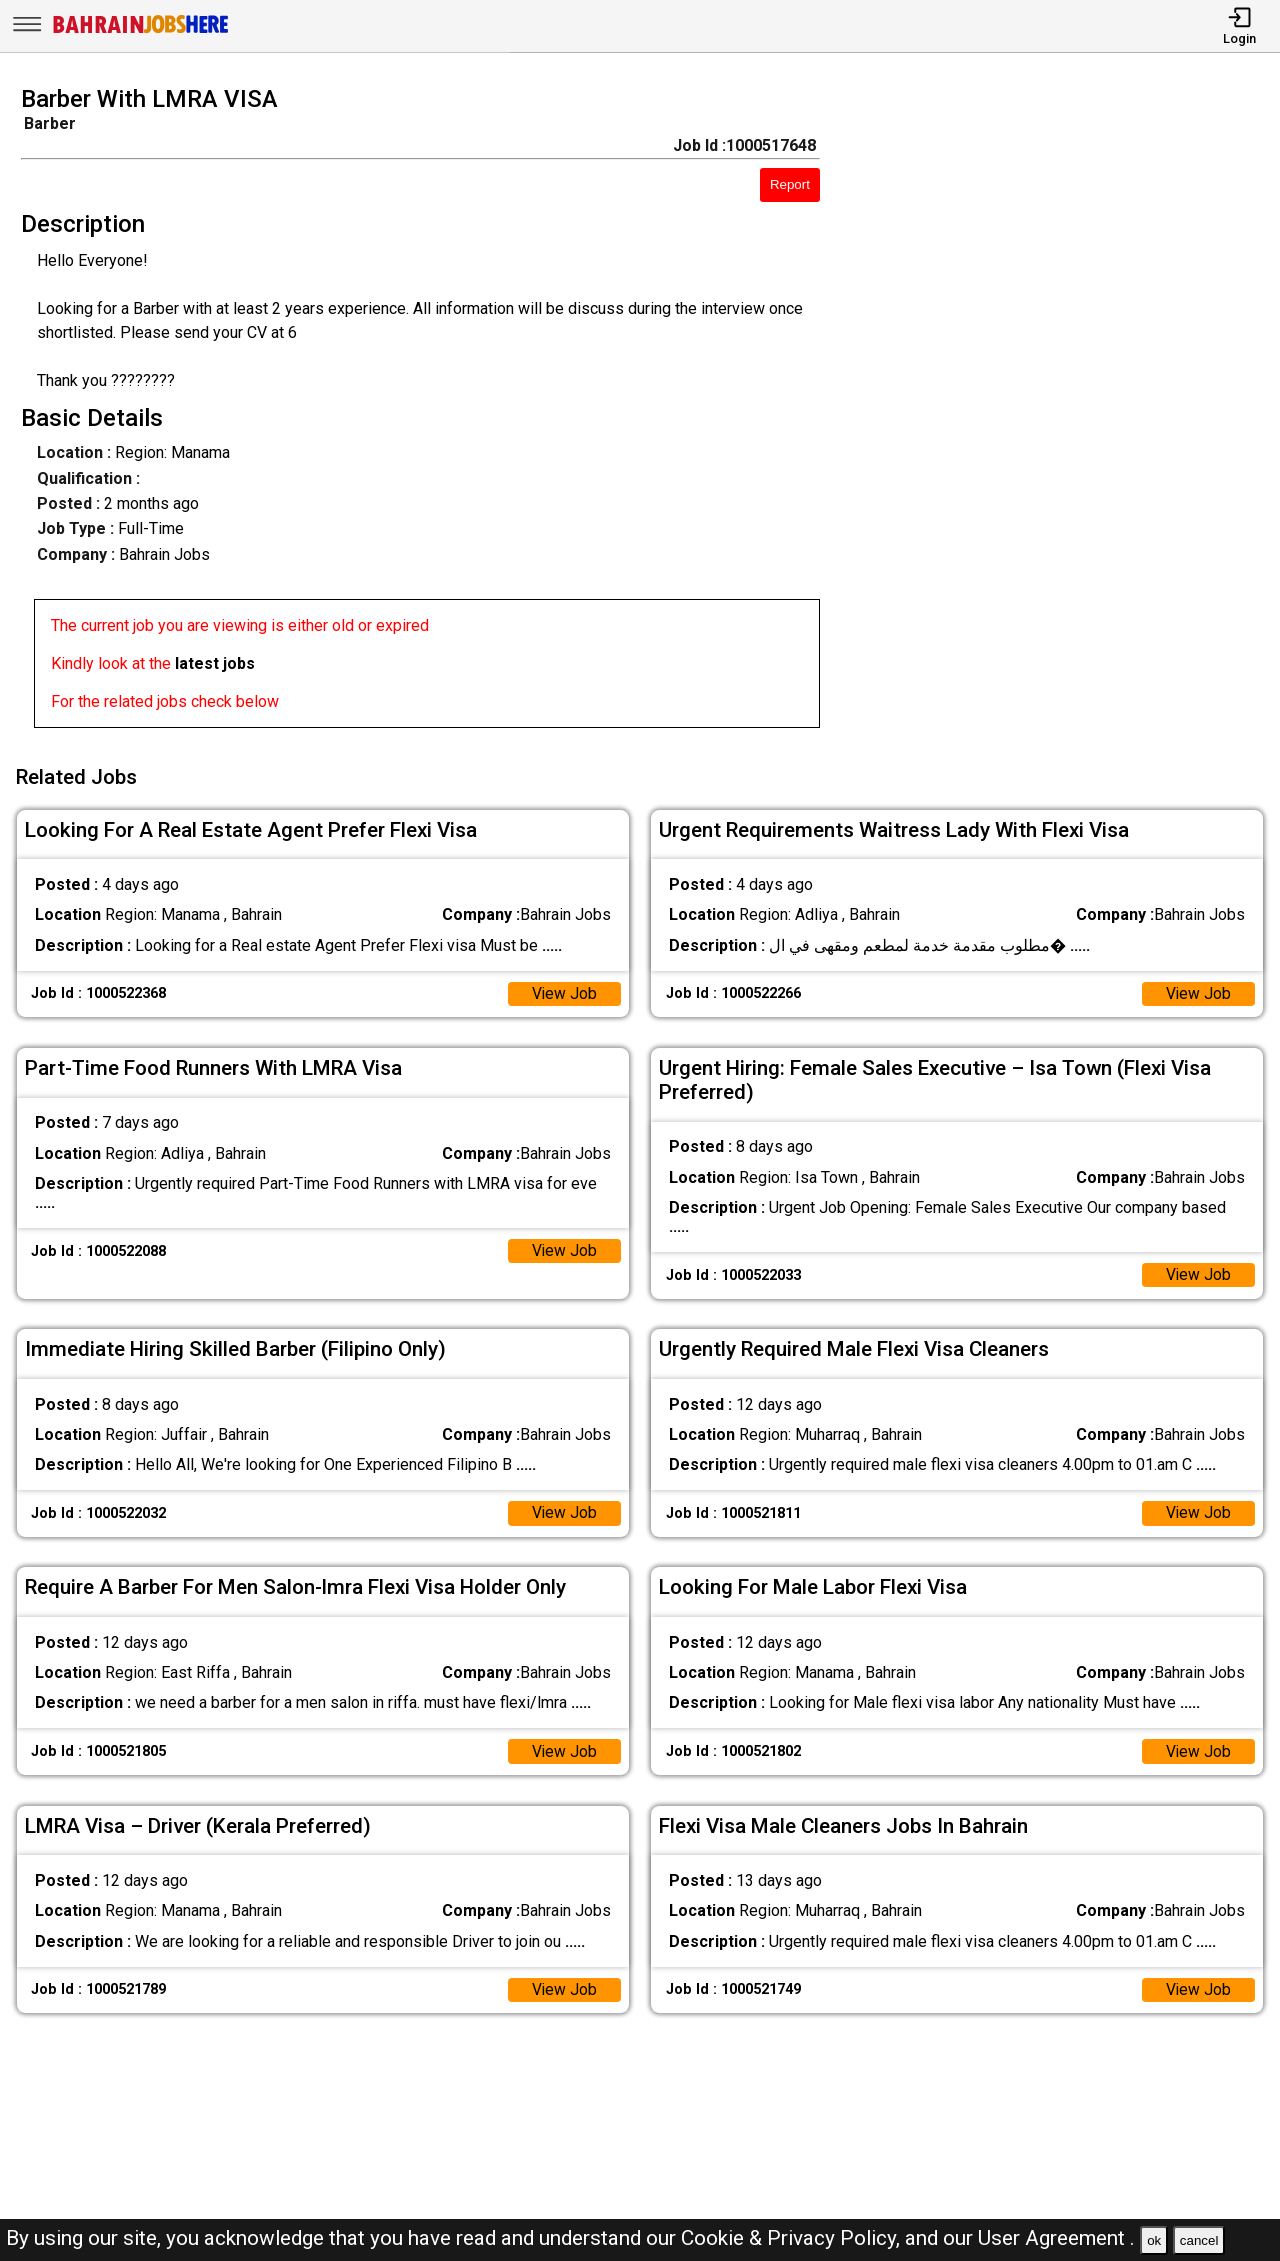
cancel (1199, 2240)
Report (790, 184)
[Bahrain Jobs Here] (141, 31)
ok (1154, 2240)
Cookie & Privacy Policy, (793, 2238)
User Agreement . (1056, 2238)
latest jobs (215, 663)
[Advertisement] (1066, 413)
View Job (564, 990)
